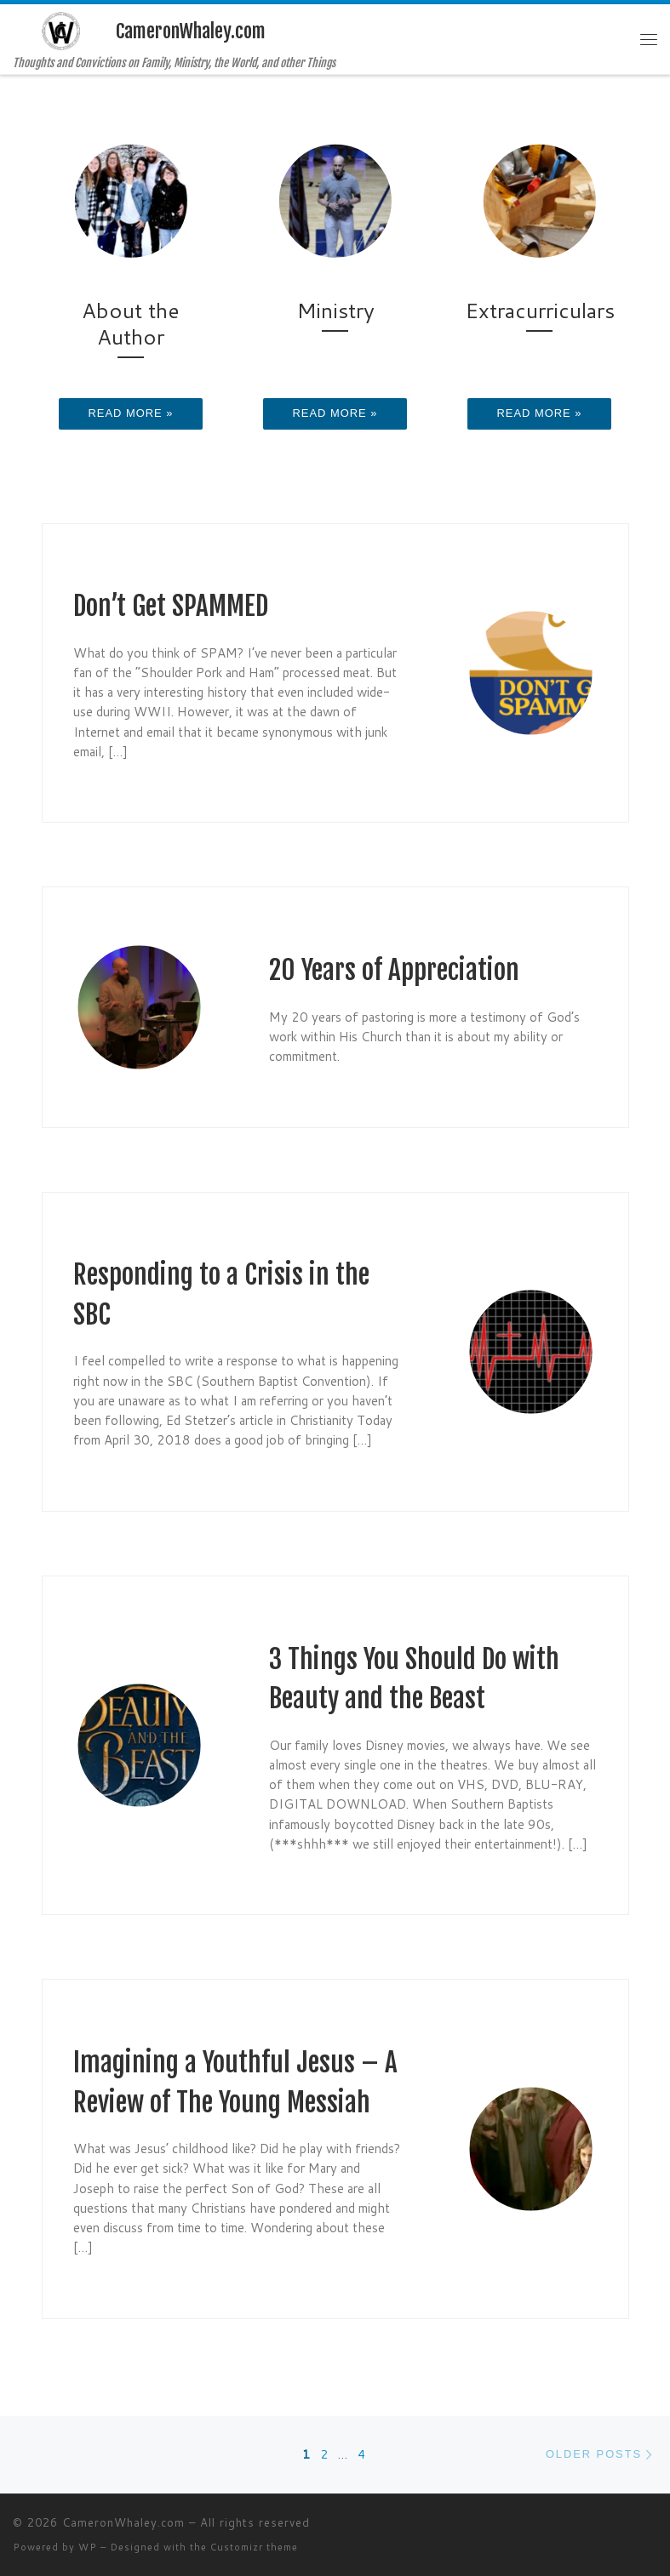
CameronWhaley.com (123, 2522)
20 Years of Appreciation (394, 970)
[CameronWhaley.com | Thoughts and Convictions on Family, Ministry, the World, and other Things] (61, 30)
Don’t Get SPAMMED (170, 606)
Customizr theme (254, 2547)
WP (87, 2547)
